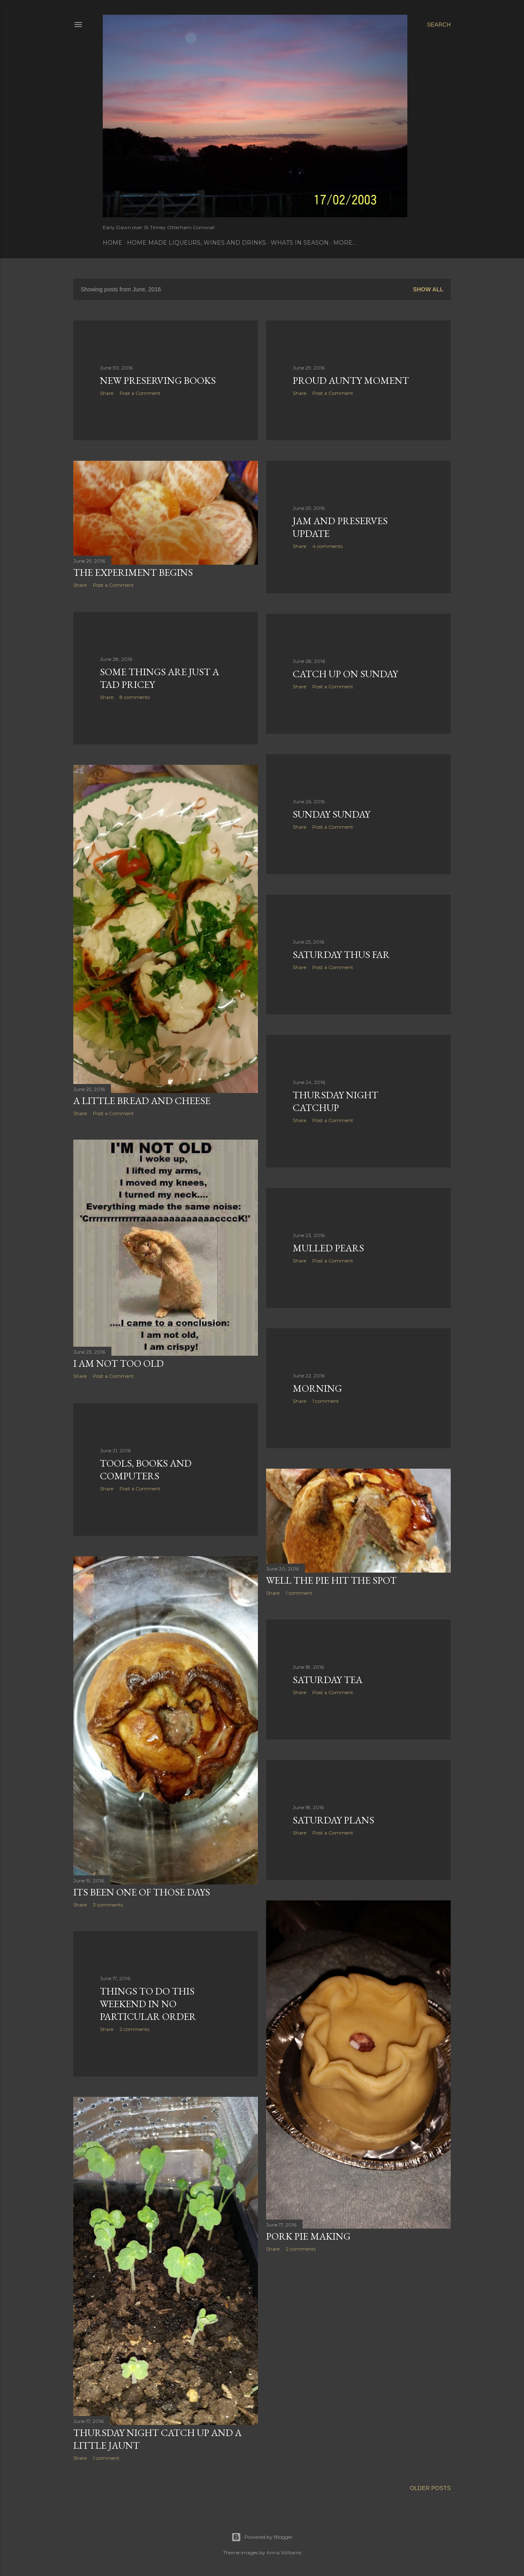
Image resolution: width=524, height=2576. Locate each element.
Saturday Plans (333, 1820)
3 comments (108, 1905)
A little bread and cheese (141, 1100)
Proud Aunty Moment (351, 380)
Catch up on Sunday (345, 673)
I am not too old (118, 1363)
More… (344, 242)
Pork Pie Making (308, 2236)
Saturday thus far (341, 954)
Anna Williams (284, 2552)
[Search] (439, 24)
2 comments (301, 2249)
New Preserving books (158, 380)
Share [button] (106, 393)
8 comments (135, 697)
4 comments (327, 546)
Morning (317, 1388)
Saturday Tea (327, 1679)
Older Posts (430, 2488)
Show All (428, 289)
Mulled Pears (328, 1248)
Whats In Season (300, 242)
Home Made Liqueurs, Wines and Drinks (196, 242)
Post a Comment (140, 393)
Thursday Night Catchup (335, 1101)
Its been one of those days (141, 1892)
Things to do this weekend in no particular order (148, 2004)
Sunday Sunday (331, 814)
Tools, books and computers (146, 1469)
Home (112, 242)
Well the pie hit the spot (331, 1580)
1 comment (325, 1401)
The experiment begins (133, 572)
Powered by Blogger (262, 2537)
